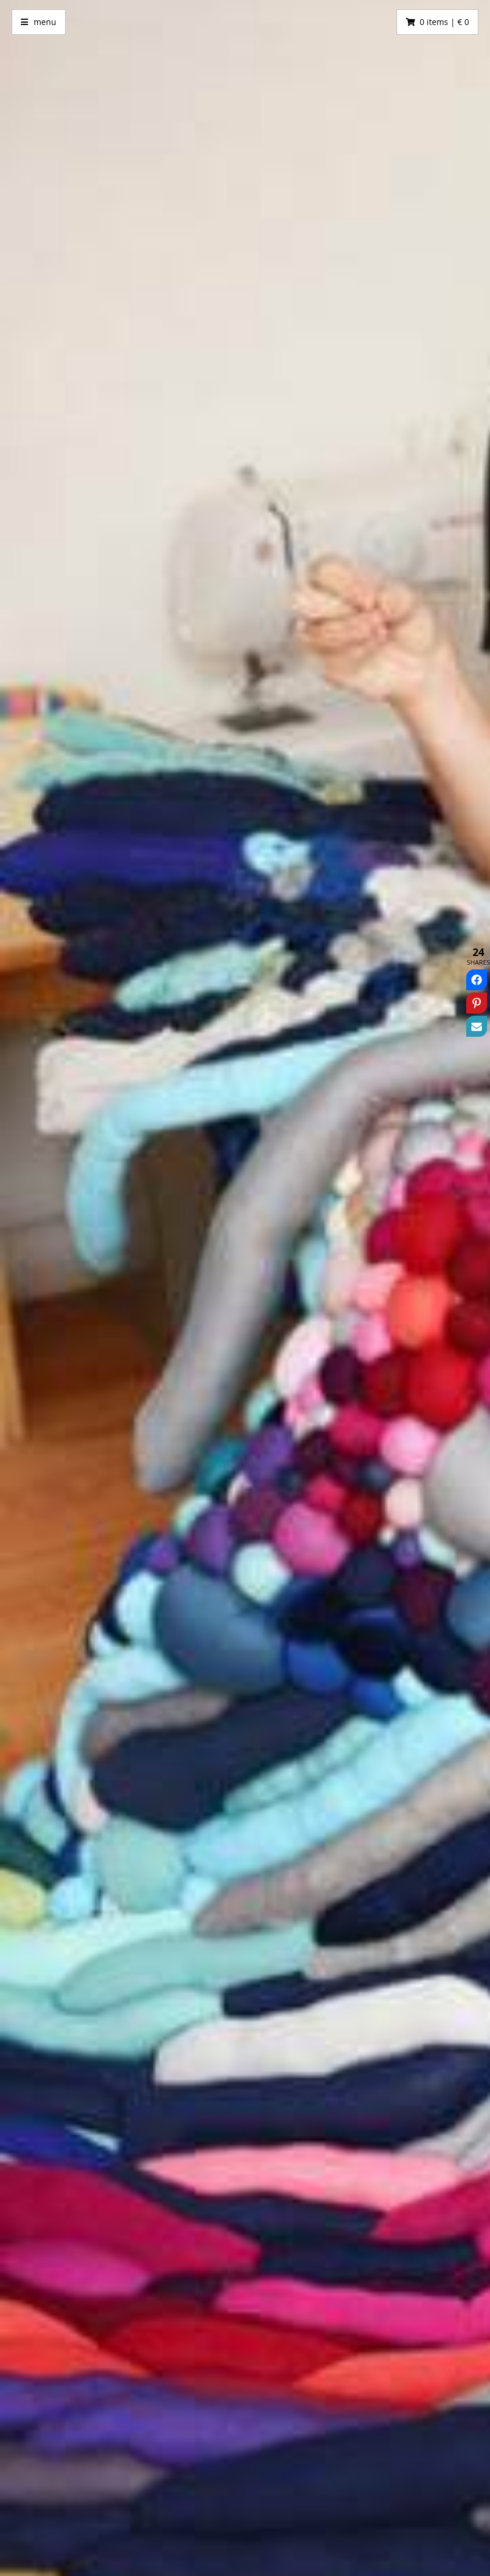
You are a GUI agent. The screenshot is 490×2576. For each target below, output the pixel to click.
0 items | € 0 (444, 21)
